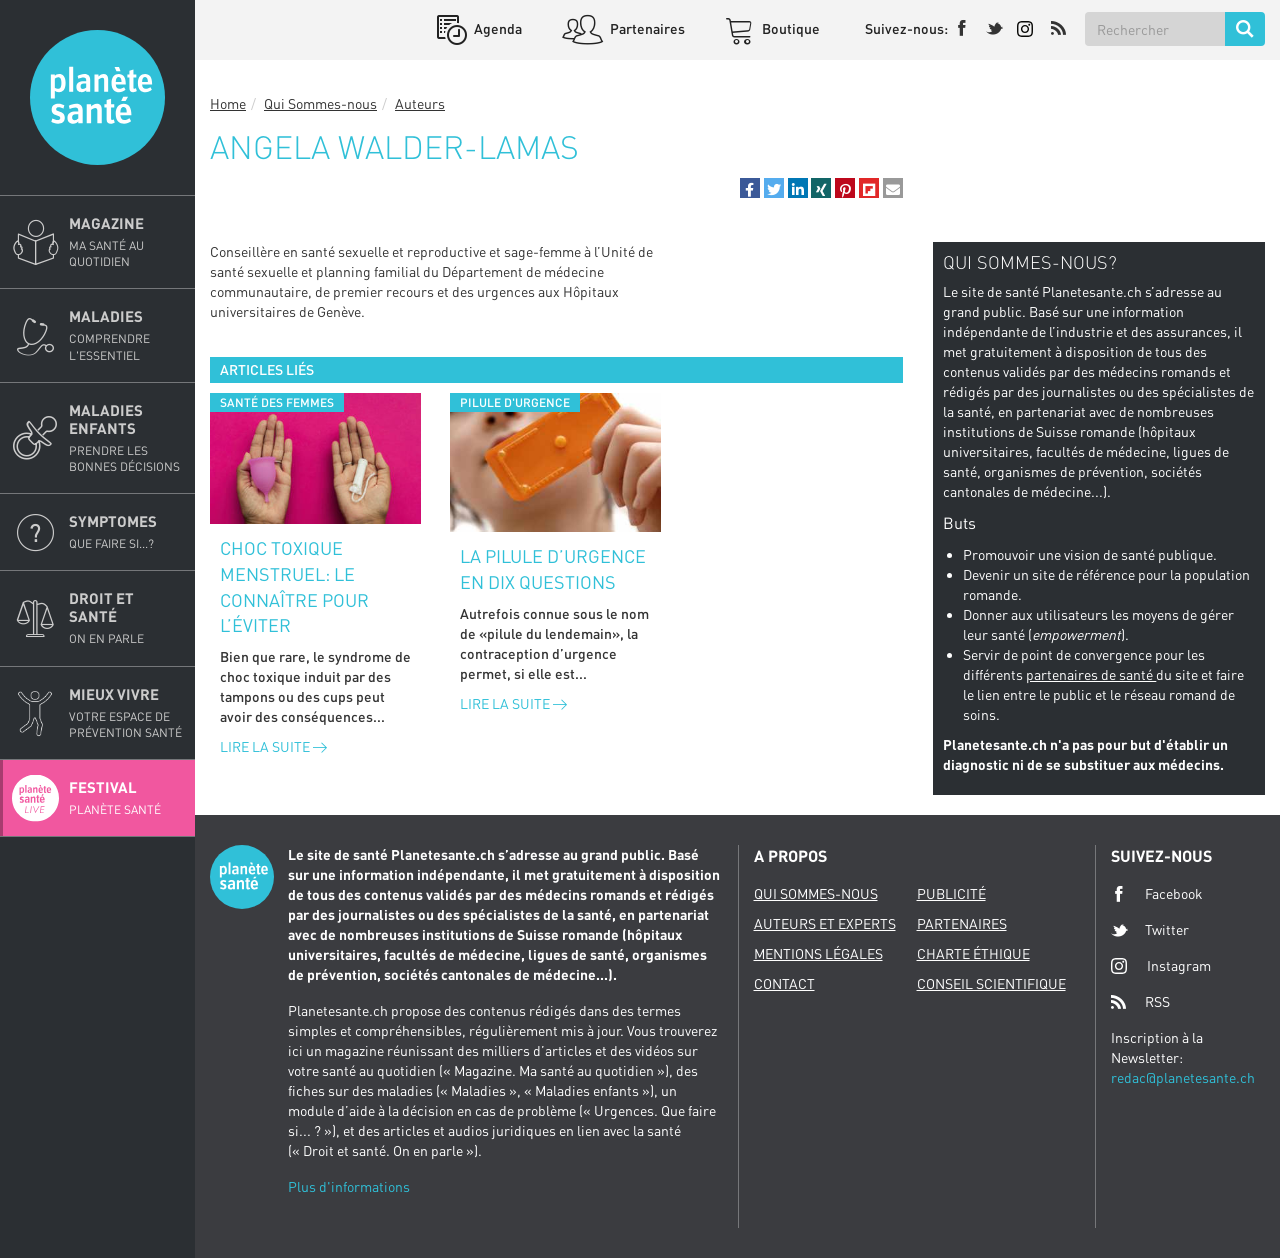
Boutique (789, 28)
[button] (750, 188)
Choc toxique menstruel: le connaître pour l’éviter (294, 586)
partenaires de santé (1091, 674)
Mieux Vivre (126, 713)
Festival (126, 798)
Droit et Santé (126, 618)
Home (228, 103)
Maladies (126, 335)
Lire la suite (273, 746)
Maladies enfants (126, 438)
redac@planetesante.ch (1183, 1077)
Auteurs (420, 103)
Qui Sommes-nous (320, 103)
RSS (1140, 1002)
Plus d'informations (349, 1186)
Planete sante (97, 97)
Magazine (126, 242)
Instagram (1161, 965)
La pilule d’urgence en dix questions (553, 569)
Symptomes (126, 532)
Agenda (496, 28)
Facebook (1157, 894)
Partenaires (646, 28)
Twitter (1150, 930)
